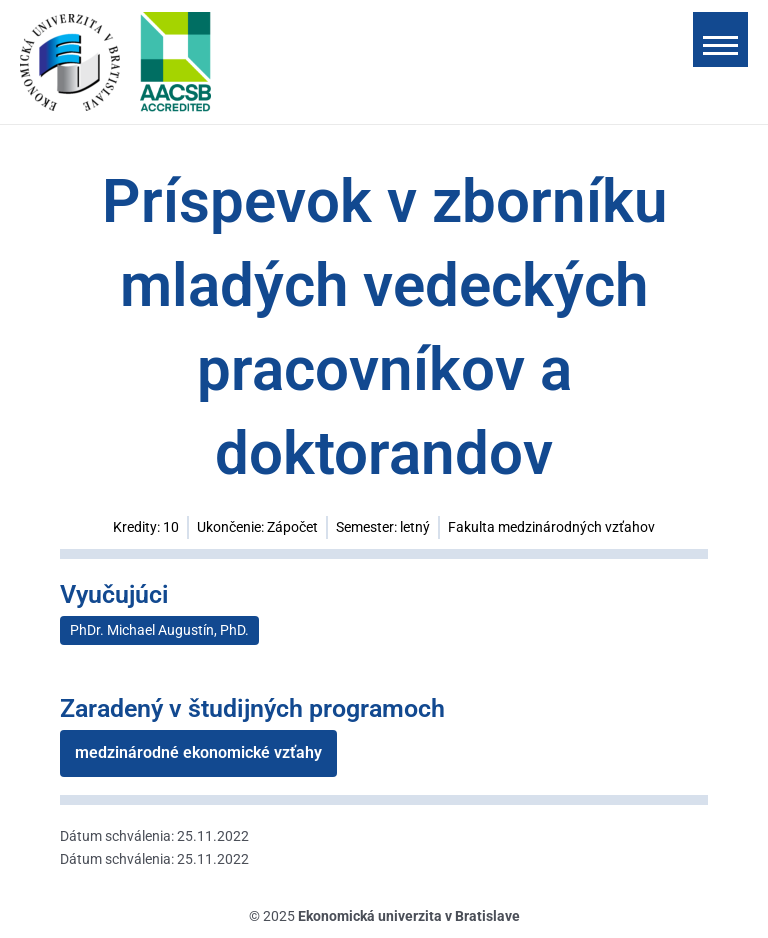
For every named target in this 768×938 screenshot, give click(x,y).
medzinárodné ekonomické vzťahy (198, 752)
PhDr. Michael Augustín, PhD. (159, 630)
